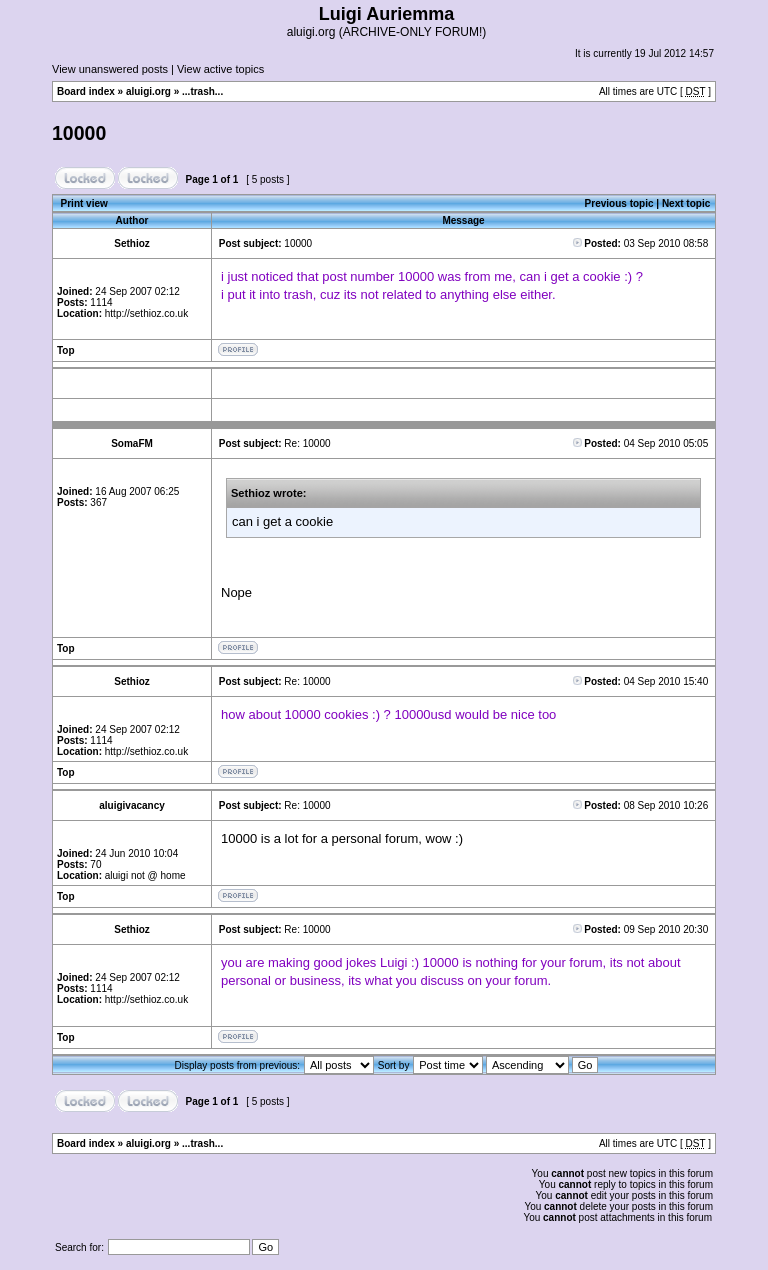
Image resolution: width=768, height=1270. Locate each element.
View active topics (220, 69)
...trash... (202, 91)
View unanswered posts (110, 69)
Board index (86, 91)
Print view (84, 203)
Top (66, 350)
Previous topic (619, 203)
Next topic (686, 203)
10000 (79, 133)
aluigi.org (148, 91)
